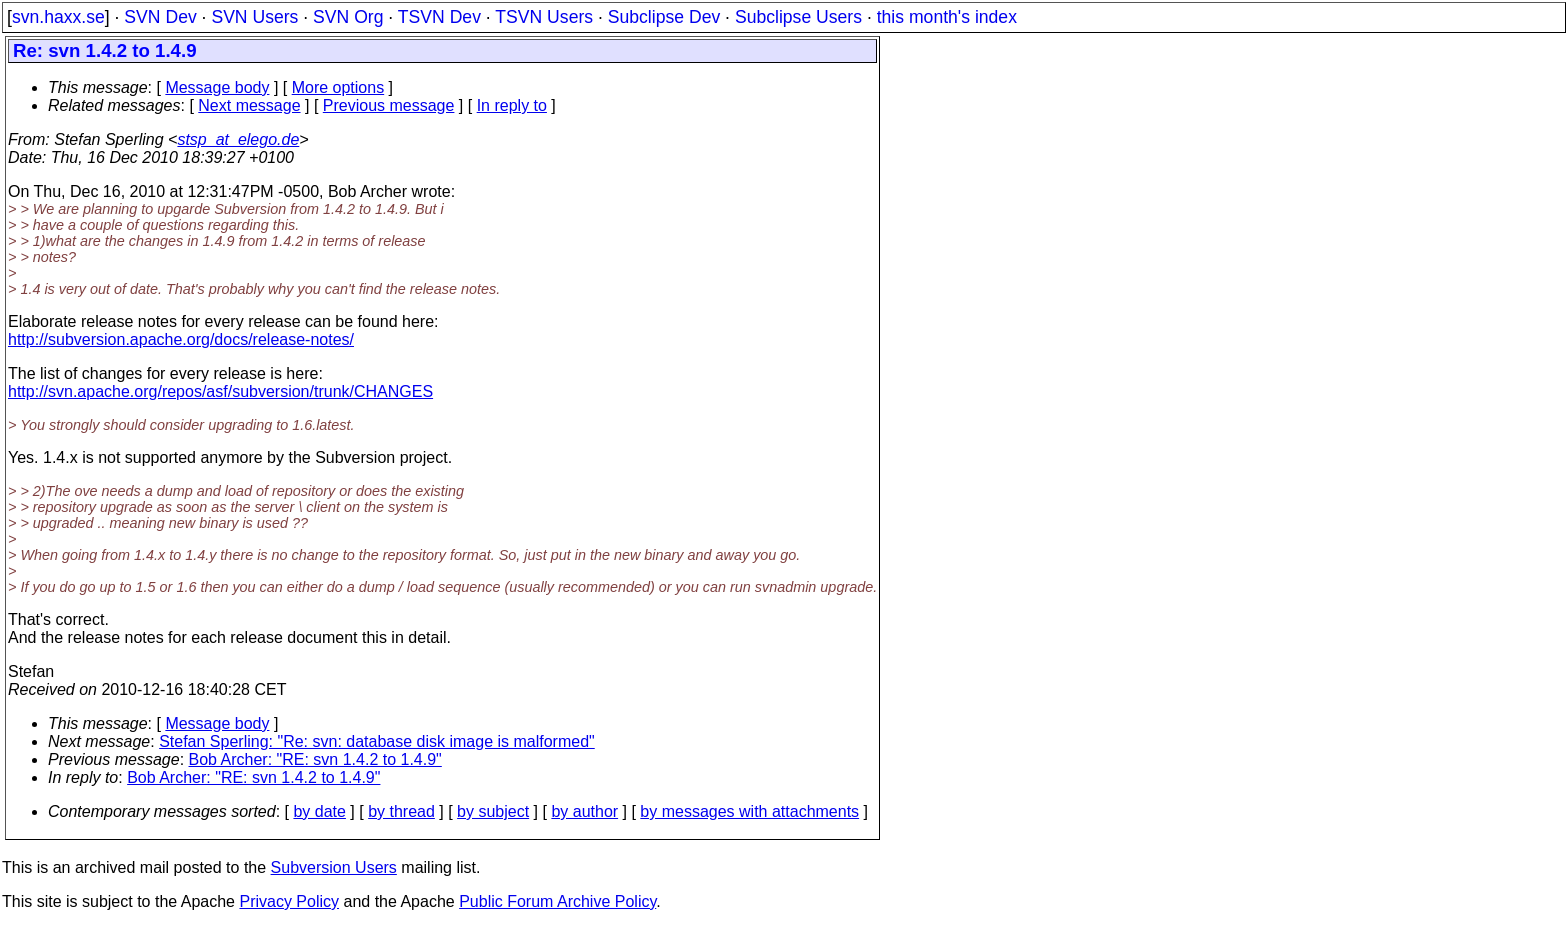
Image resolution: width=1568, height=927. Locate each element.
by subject (493, 811)
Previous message (389, 105)
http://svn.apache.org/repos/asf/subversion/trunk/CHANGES (220, 391)
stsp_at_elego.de (238, 139)
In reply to (512, 105)
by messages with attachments (749, 811)
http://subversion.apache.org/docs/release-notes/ (181, 339)
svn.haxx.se (58, 17)
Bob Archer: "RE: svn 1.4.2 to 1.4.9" (315, 759)
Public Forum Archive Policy (557, 901)
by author (584, 811)
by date (319, 811)
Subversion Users (334, 867)
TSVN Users (544, 17)
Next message (249, 105)
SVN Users (254, 17)
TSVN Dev (439, 17)
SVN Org (348, 17)
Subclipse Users (798, 17)
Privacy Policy (289, 901)
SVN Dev (160, 17)
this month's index (947, 17)
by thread (401, 811)
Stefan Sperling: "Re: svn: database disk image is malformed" (377, 741)
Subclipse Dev (664, 17)
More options (338, 87)
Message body (217, 87)
